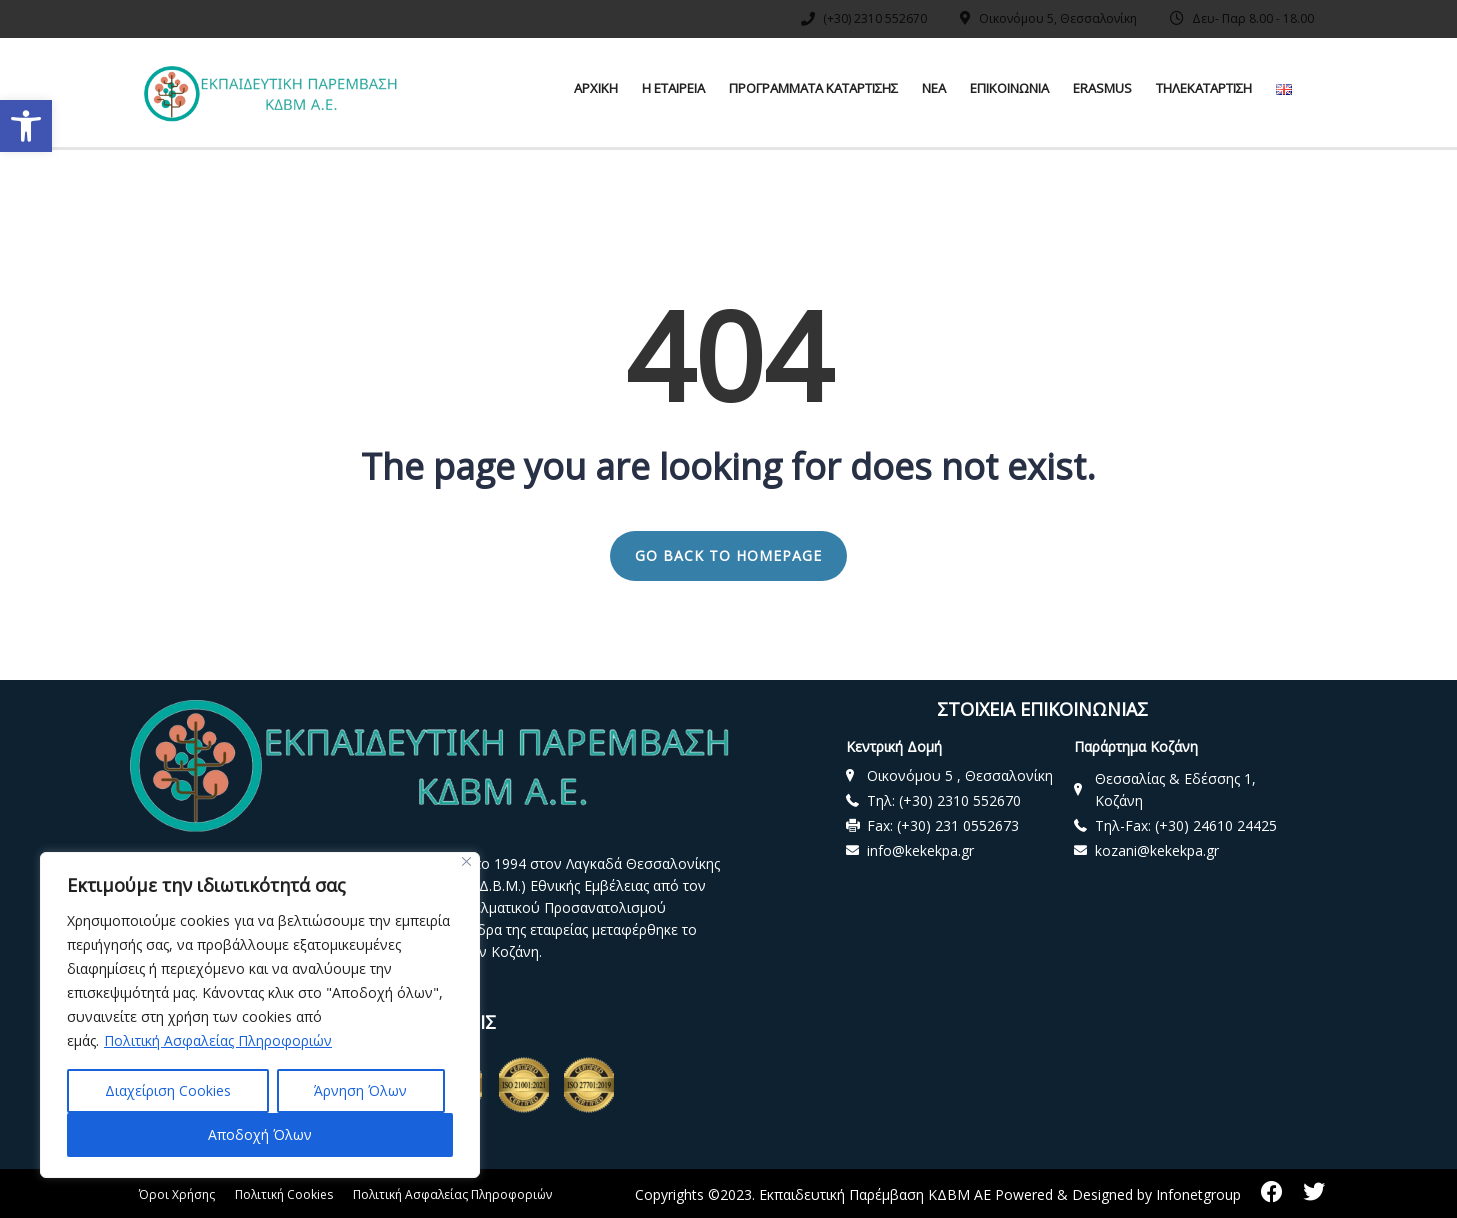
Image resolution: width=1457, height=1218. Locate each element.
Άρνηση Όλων (360, 1090)
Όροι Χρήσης (177, 1194)
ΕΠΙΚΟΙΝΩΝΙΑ (1009, 88)
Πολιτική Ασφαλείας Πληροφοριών (218, 1040)
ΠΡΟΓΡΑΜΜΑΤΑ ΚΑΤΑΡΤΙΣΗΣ (813, 88)
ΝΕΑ (934, 88)
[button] (26, 126)
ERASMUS (1102, 88)
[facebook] (1272, 1192)
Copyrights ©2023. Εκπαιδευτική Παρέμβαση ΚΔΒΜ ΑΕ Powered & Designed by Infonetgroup (938, 1194)
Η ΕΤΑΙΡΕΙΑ (673, 88)
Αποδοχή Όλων (260, 1134)
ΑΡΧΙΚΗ (596, 88)
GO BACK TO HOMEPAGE (728, 555)
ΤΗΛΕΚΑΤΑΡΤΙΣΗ (1204, 88)
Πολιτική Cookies (284, 1194)
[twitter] (1314, 1192)
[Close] (466, 861)
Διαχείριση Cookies (168, 1090)
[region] (260, 1015)
